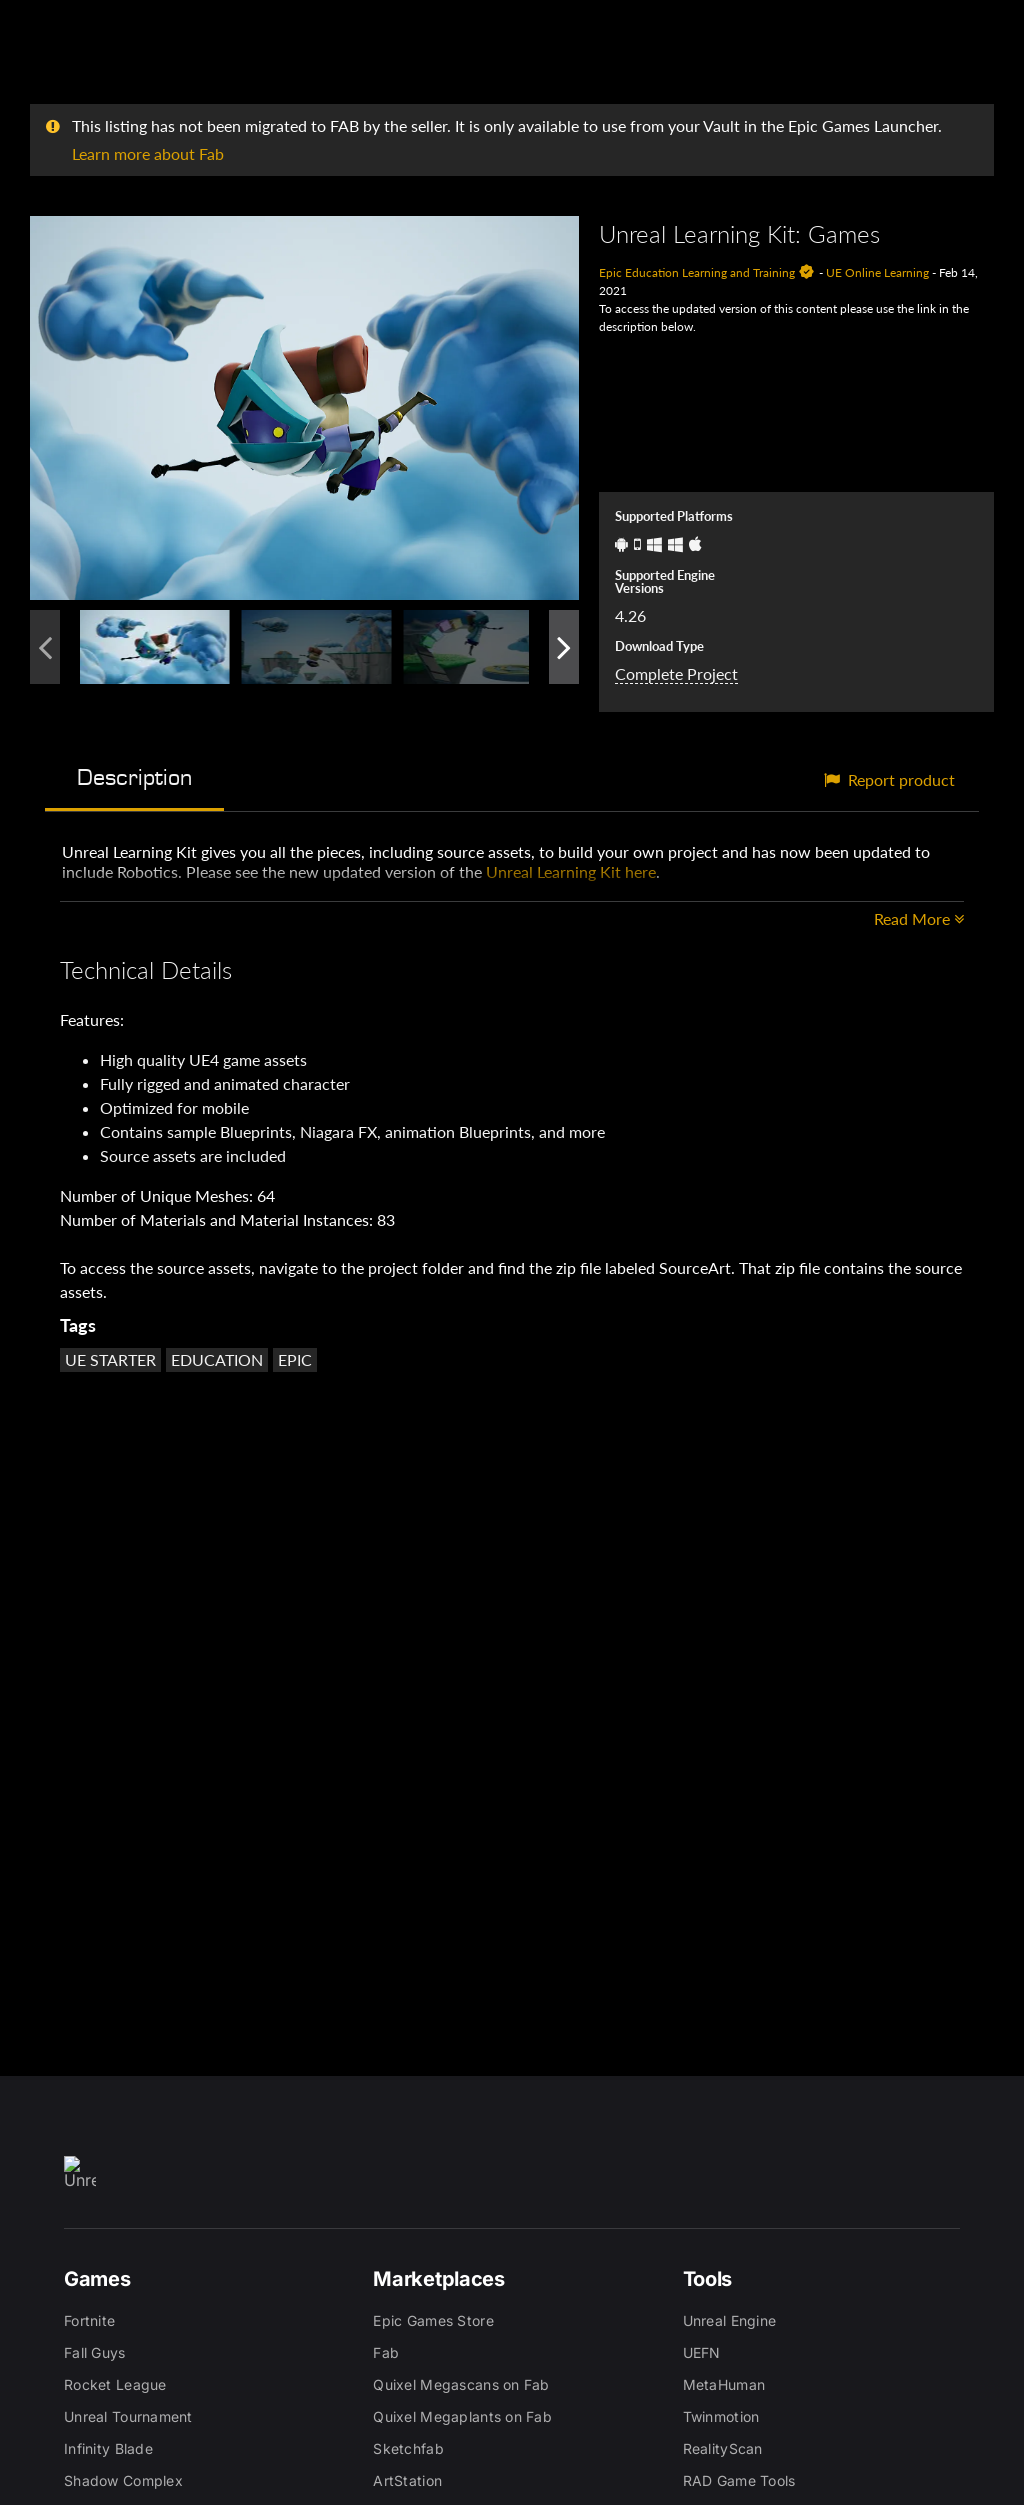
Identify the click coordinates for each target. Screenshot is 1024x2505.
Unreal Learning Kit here (571, 871)
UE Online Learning (877, 272)
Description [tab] (134, 777)
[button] (304, 408)
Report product (889, 779)
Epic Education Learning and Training (697, 272)
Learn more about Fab (148, 153)
